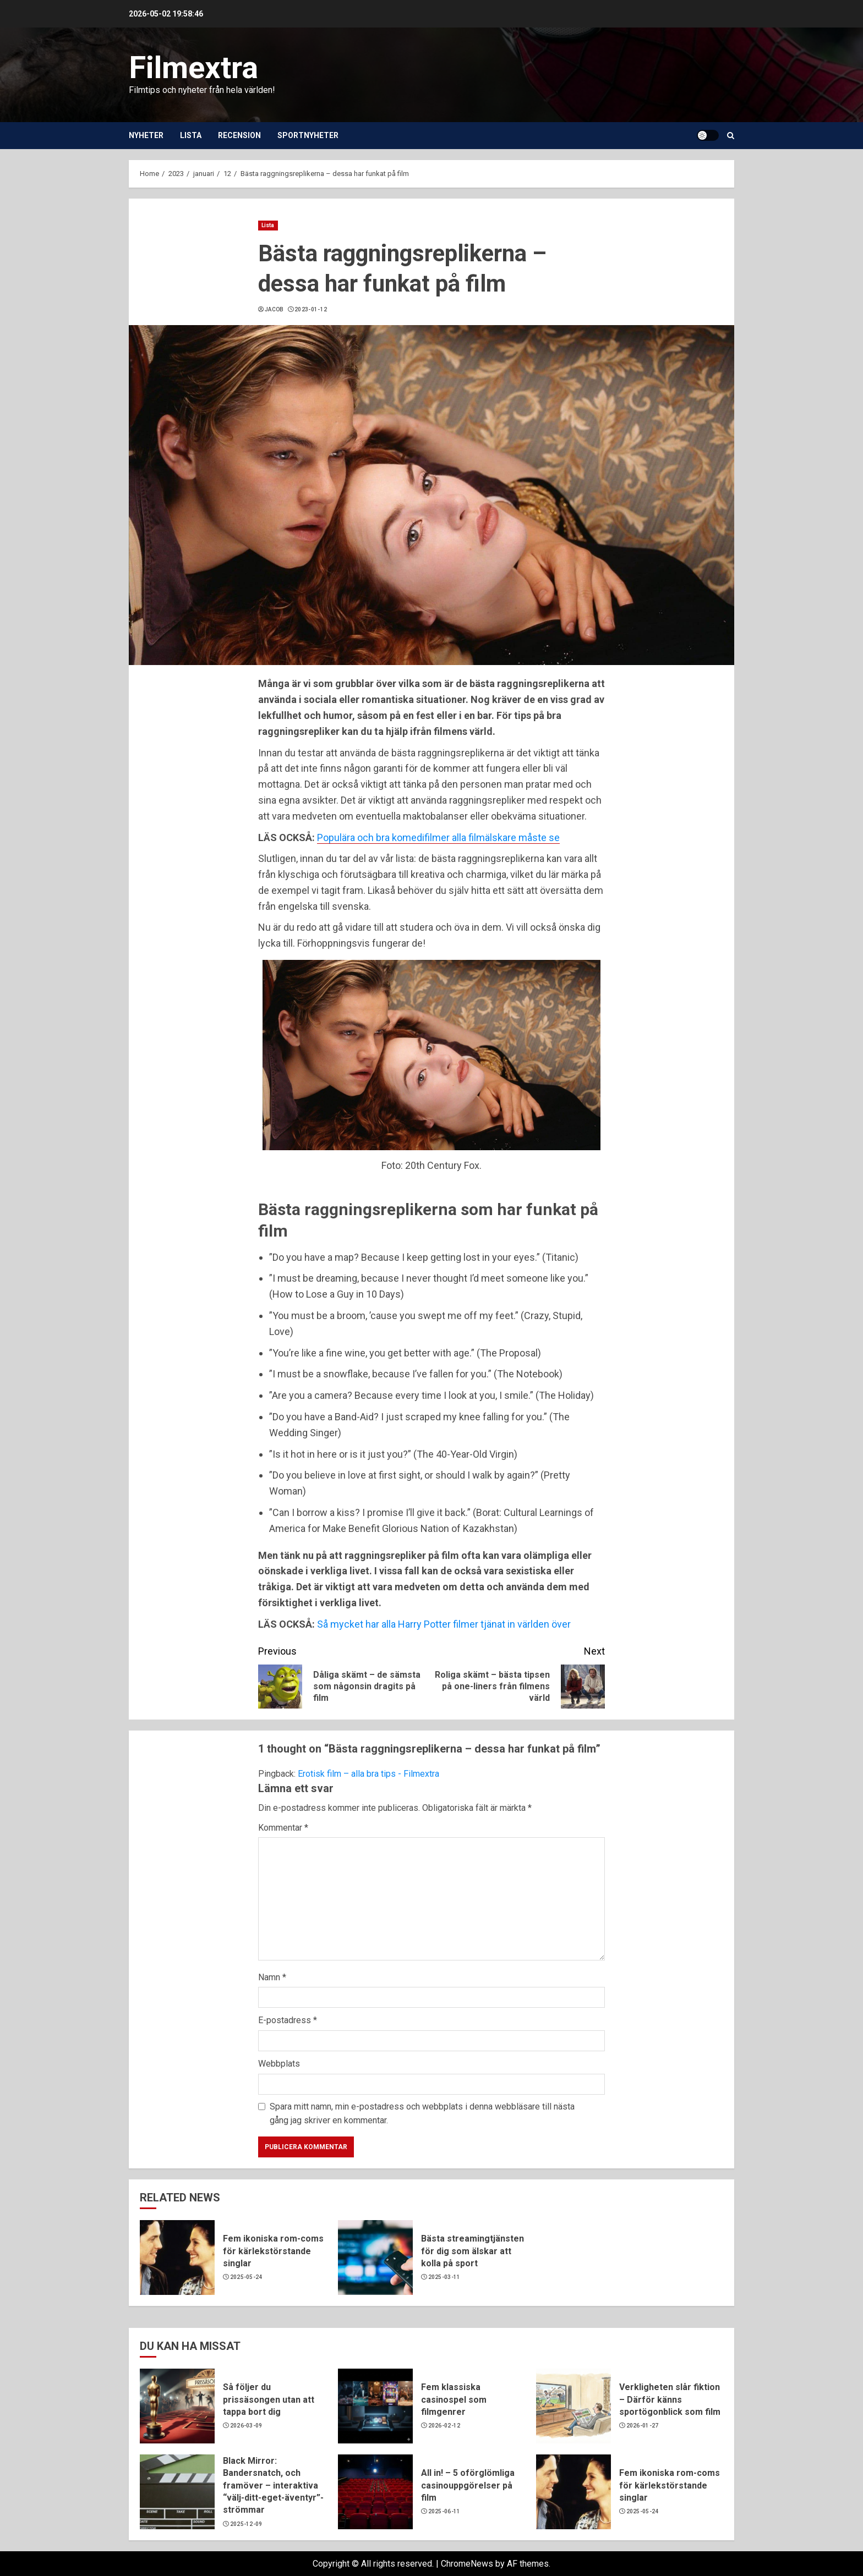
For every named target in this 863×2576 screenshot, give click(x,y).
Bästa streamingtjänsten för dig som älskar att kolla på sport (472, 2251)
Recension (239, 135)
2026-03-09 (246, 2426)
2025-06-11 (444, 2511)
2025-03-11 (444, 2277)
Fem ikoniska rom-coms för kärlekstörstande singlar (273, 2251)
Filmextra (193, 68)
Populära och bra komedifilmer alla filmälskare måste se (438, 837)
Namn (272, 1977)
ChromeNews (467, 2563)
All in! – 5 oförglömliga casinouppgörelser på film (468, 2485)
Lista (190, 135)
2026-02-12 (444, 2426)
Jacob (274, 309)
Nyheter (146, 135)
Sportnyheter (307, 135)
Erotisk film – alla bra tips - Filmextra (368, 1773)
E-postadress (287, 2020)
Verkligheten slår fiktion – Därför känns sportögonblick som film (669, 2399)
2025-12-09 (246, 2524)
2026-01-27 (642, 2426)
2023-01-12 (310, 309)
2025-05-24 (246, 2277)
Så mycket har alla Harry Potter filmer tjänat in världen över (444, 1624)
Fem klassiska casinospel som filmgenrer (454, 2399)
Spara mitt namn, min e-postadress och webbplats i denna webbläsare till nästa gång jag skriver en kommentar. (422, 2113)
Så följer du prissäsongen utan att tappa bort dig (268, 2399)
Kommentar (283, 1827)
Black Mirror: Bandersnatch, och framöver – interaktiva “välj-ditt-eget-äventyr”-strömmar (273, 2485)
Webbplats (279, 2063)
